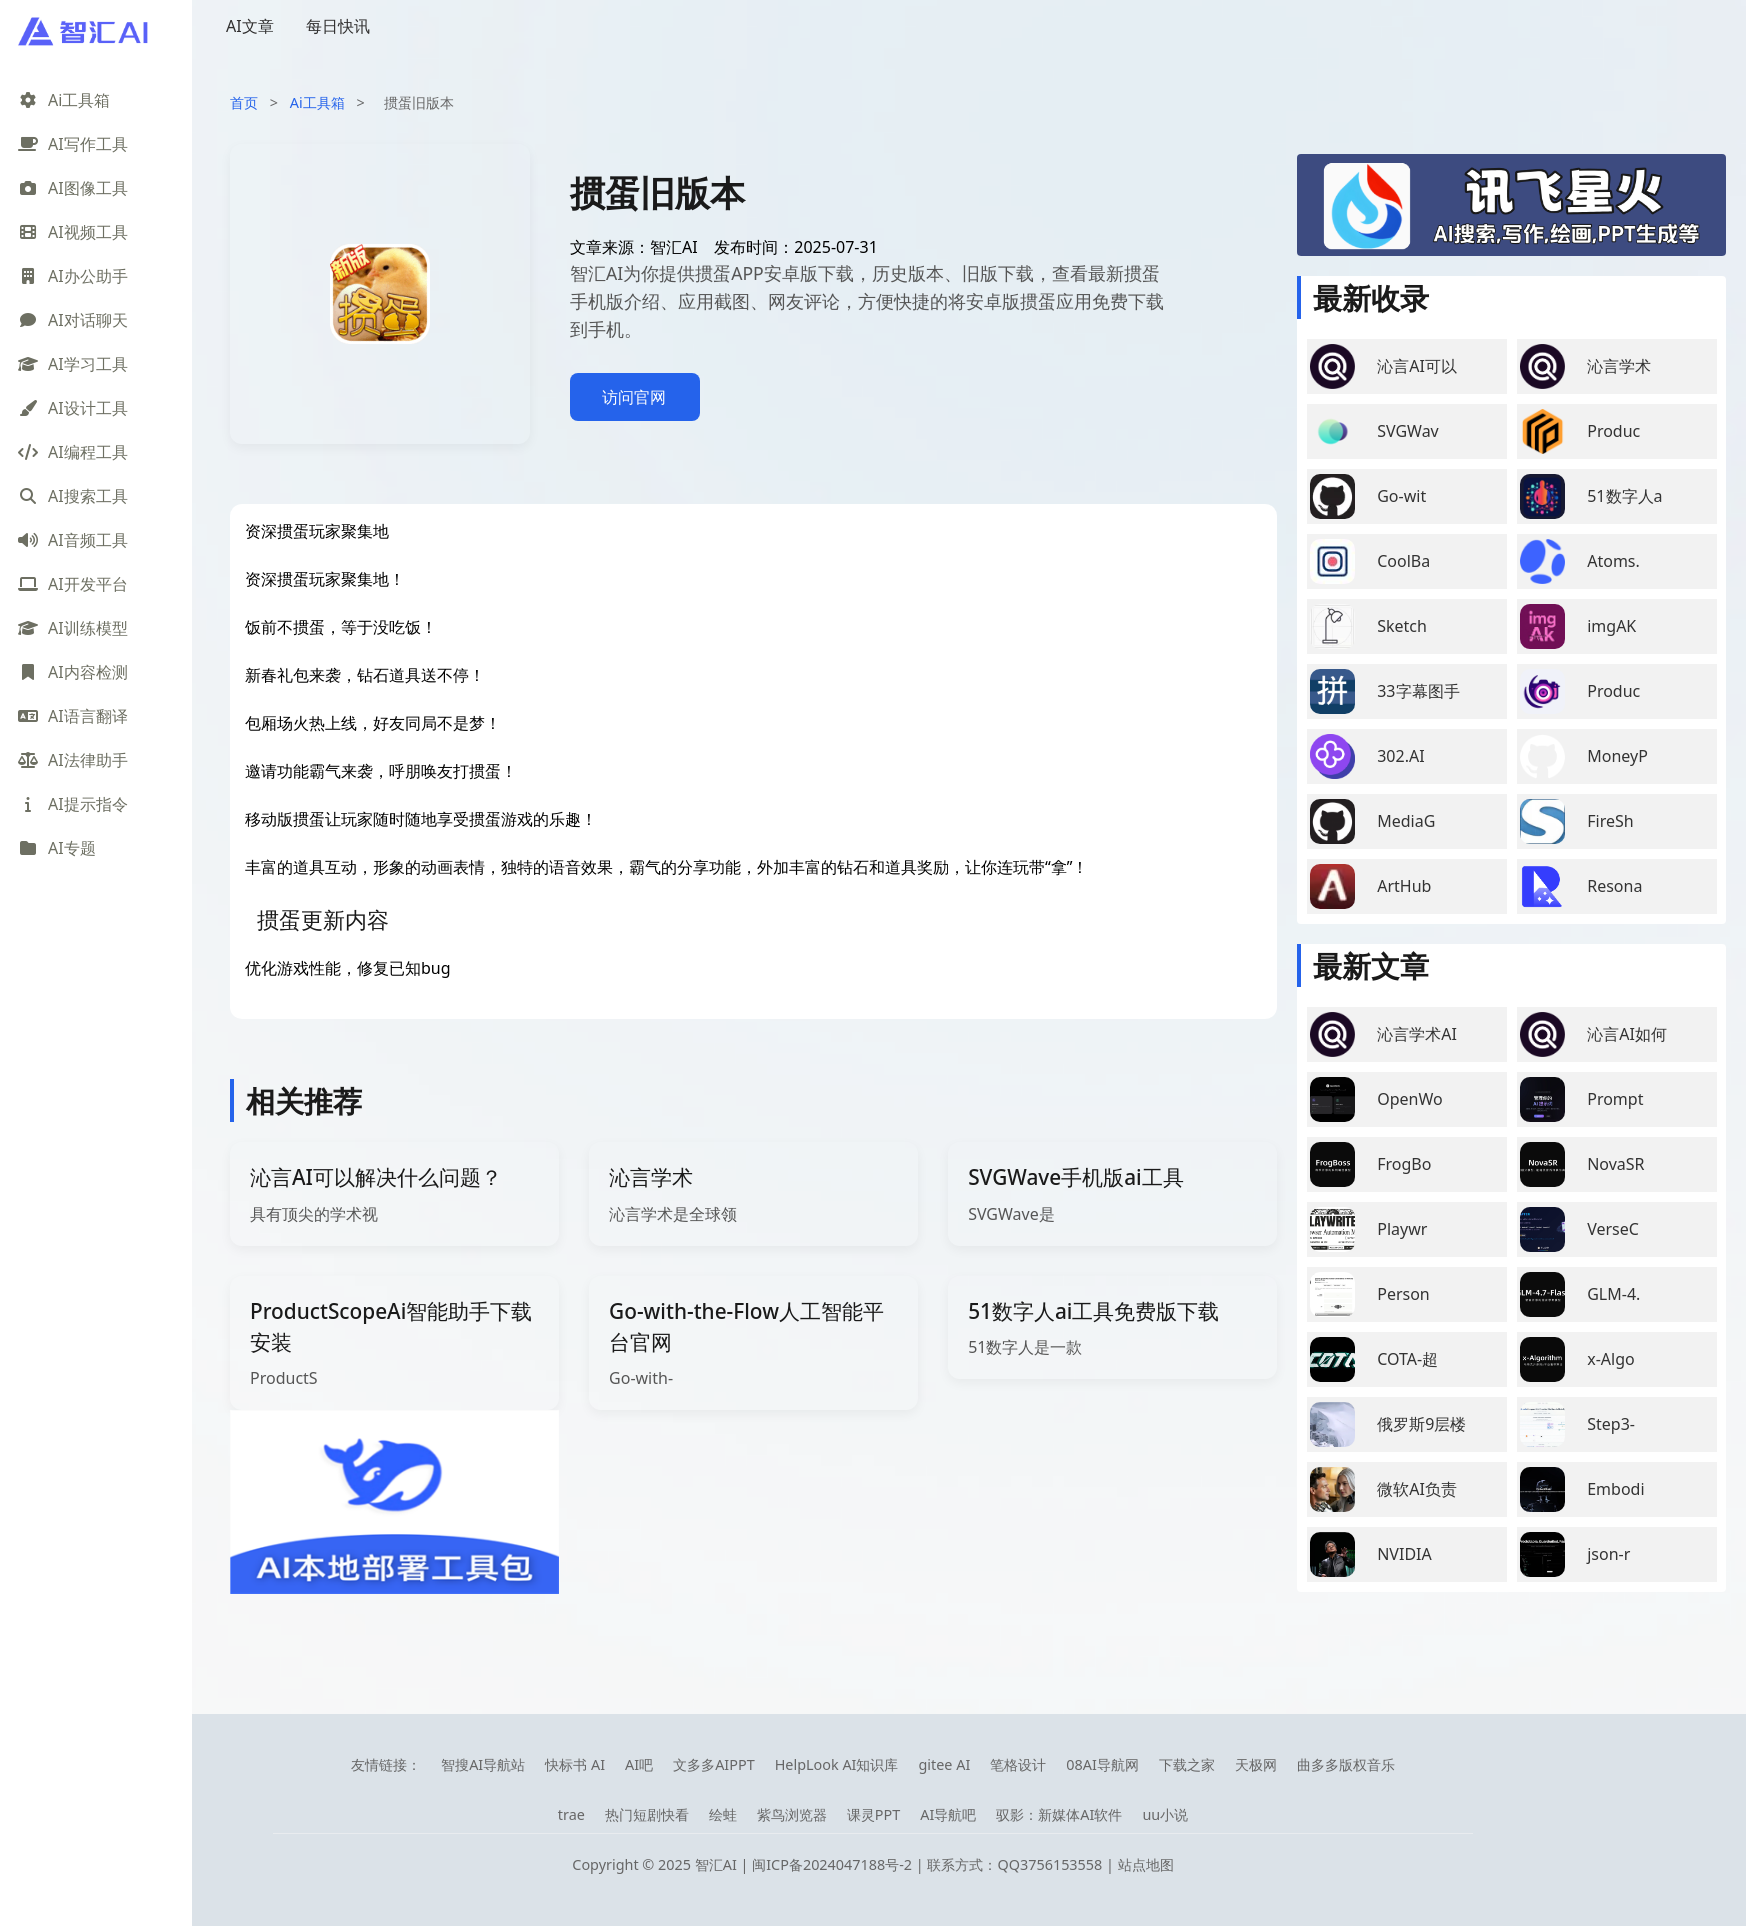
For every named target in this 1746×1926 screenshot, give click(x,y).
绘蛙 (723, 1814)
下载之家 (1187, 1764)
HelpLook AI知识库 (837, 1764)
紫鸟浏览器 (792, 1814)
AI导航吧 (948, 1814)
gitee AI (944, 1764)
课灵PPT (873, 1814)
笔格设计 (1018, 1764)
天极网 (1256, 1764)
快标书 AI (575, 1764)
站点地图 (1146, 1864)
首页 (244, 102)
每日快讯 (338, 26)
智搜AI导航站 (483, 1764)
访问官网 (634, 397)
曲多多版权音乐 (1346, 1764)
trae (571, 1814)
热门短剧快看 (647, 1814)
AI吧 (639, 1764)
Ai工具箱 (317, 102)
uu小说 (1165, 1814)
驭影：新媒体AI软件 (1059, 1814)
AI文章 (250, 26)
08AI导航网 (1102, 1764)
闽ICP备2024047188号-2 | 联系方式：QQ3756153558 (929, 1864)
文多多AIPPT (714, 1764)
